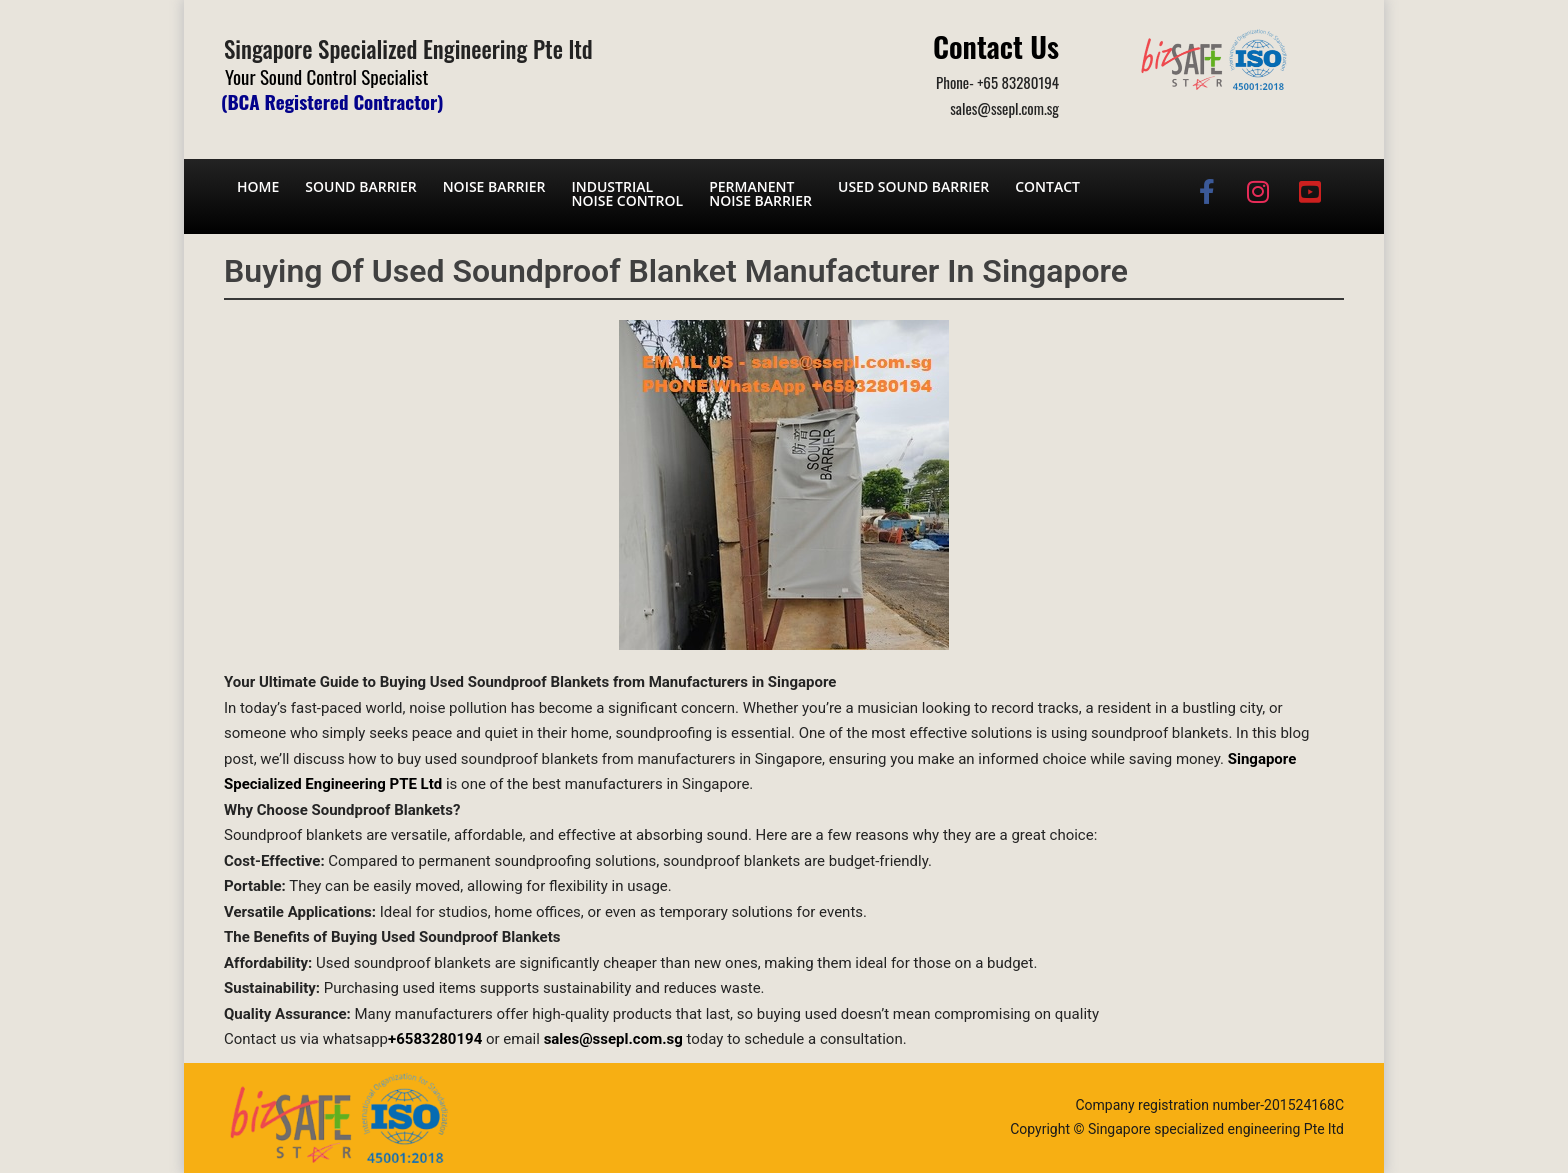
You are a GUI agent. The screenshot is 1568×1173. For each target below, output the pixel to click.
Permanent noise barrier (760, 193)
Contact (1047, 186)
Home (258, 186)
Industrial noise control (627, 193)
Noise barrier (494, 186)
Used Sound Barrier (913, 186)
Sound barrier (360, 186)
